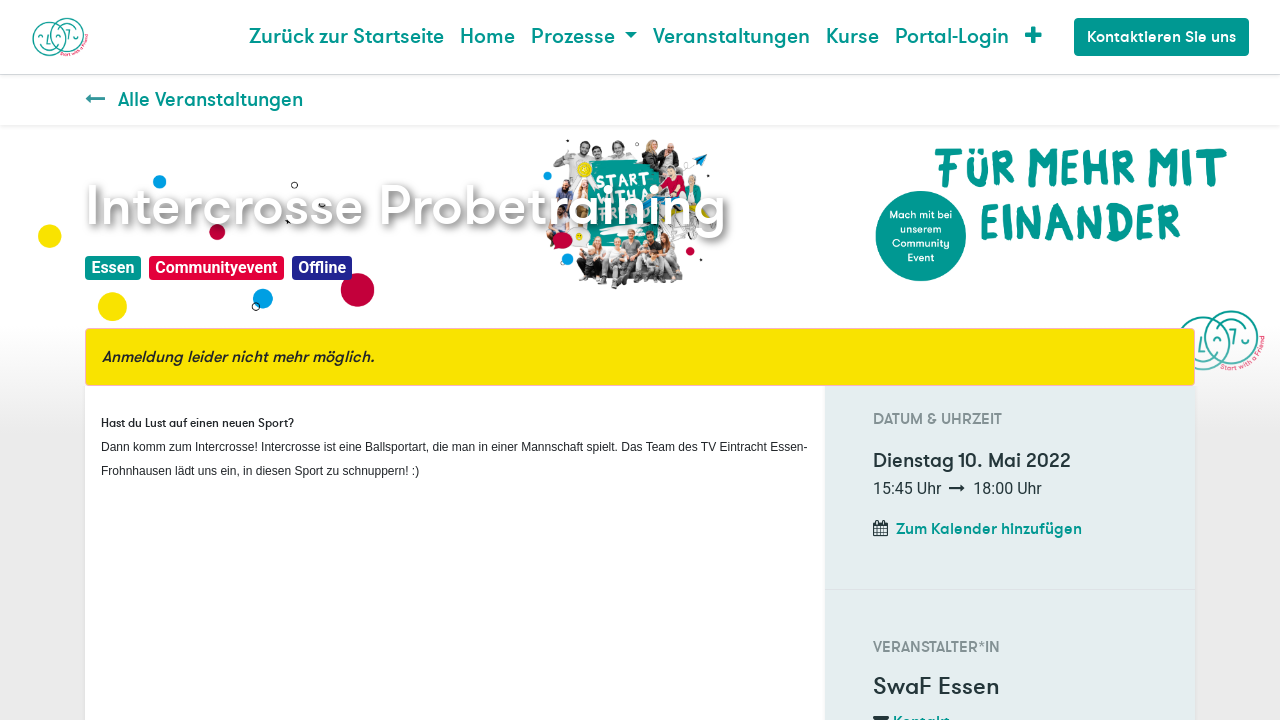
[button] (1033, 37)
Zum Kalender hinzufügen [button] (989, 529)
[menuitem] (346, 37)
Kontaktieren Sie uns (1161, 37)
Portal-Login (952, 36)
